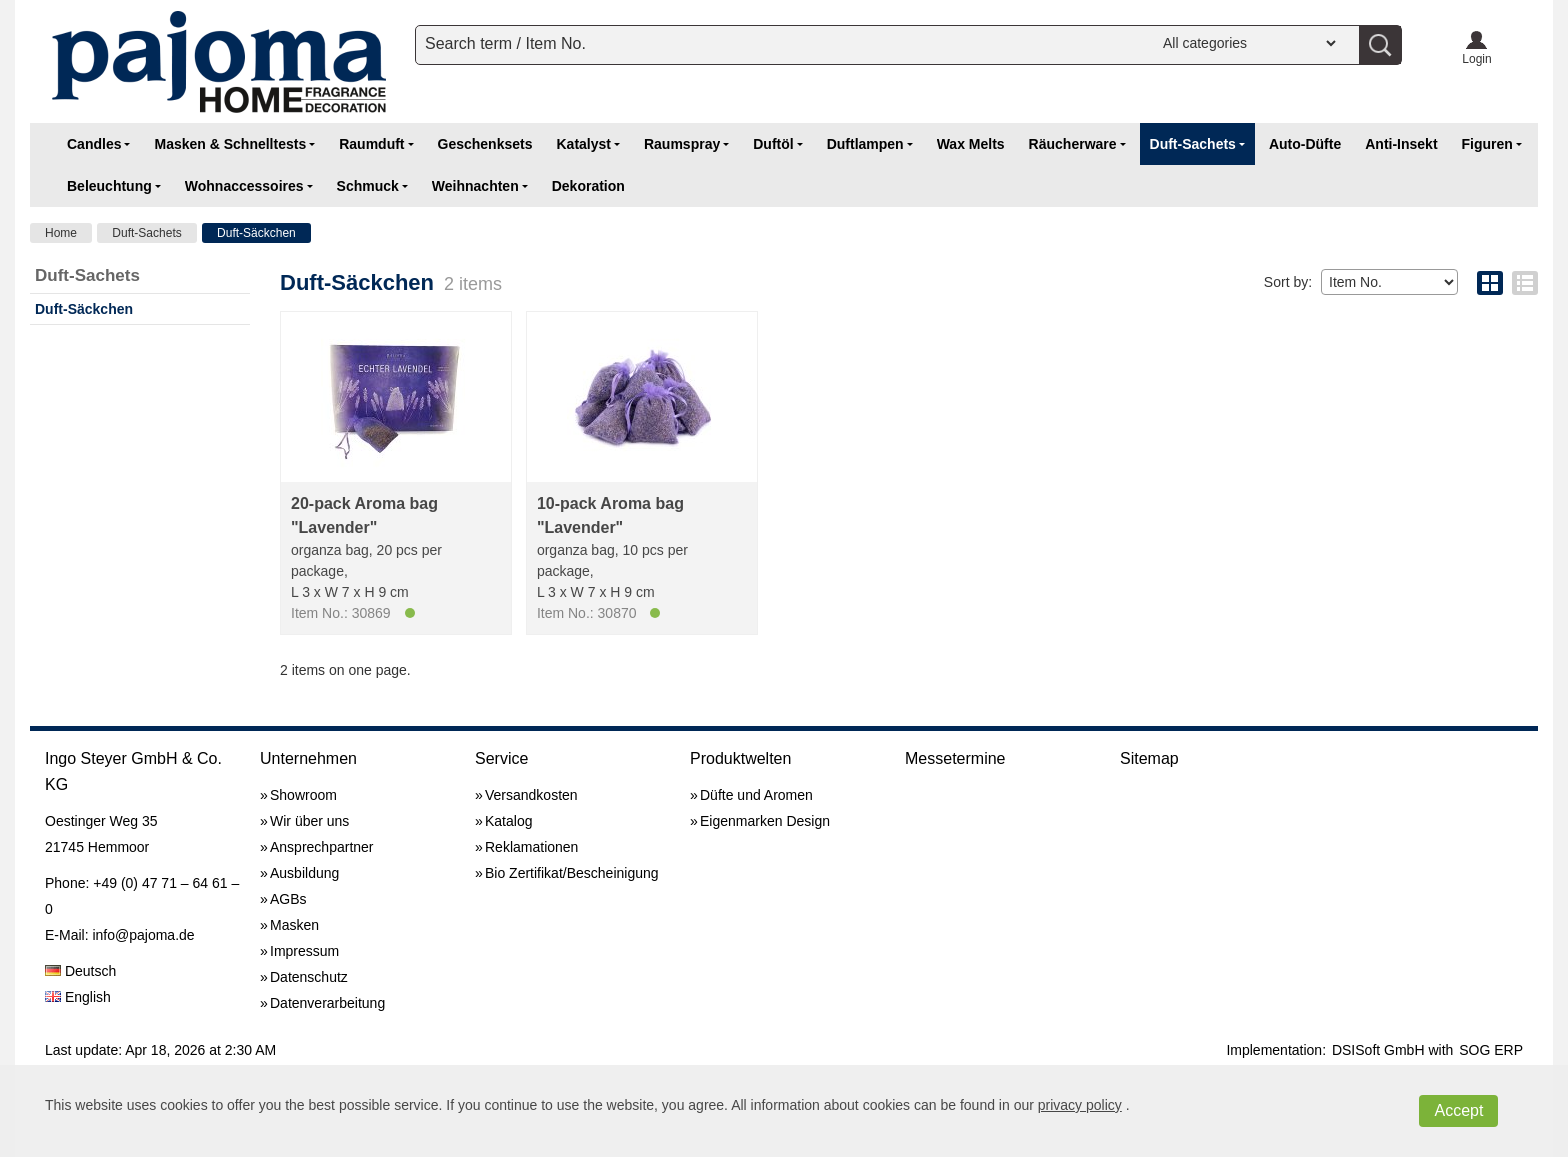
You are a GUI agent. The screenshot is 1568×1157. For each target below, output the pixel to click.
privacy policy (1080, 1105)
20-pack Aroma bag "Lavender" (364, 515)
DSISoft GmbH (1378, 1050)
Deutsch (80, 971)
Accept (1458, 1110)
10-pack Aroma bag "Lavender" (610, 515)
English (78, 997)
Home (61, 233)
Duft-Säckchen (256, 233)
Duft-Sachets (146, 233)
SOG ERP (1491, 1050)
